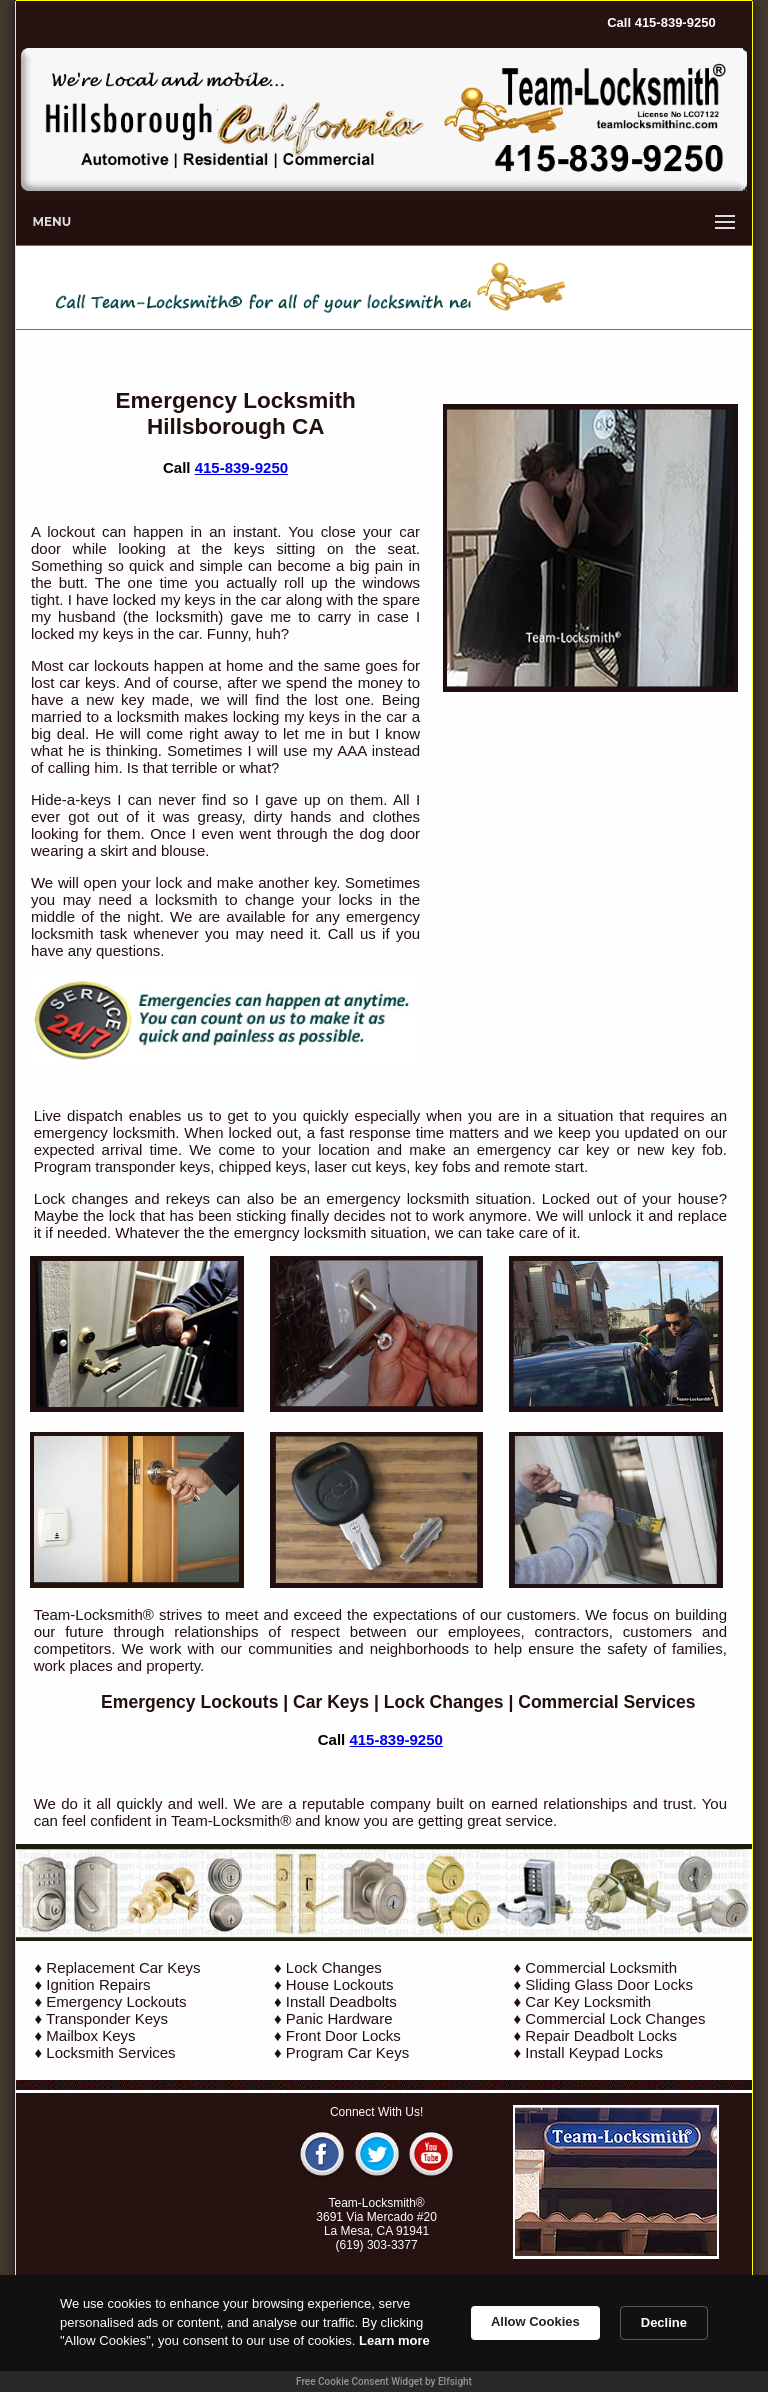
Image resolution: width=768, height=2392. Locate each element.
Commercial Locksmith (601, 1967)
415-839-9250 (241, 467)
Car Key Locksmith (588, 2001)
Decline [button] (664, 2322)
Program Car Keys (347, 2052)
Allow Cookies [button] (535, 2321)
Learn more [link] (394, 2340)
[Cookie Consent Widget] (384, 2333)
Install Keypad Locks (594, 2052)
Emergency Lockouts (189, 1702)
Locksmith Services (110, 2052)
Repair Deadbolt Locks (601, 2035)
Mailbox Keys (90, 2035)
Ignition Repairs (98, 1984)
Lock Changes (444, 1702)
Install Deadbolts (341, 2001)
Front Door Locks (343, 2035)
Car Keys (331, 1702)
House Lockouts (340, 1984)
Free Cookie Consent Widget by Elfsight (384, 2381)
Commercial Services (606, 1702)
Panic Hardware (339, 2018)
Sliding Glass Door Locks (609, 1984)
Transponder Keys (107, 2018)
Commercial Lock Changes (615, 2018)
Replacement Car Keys (123, 1967)
